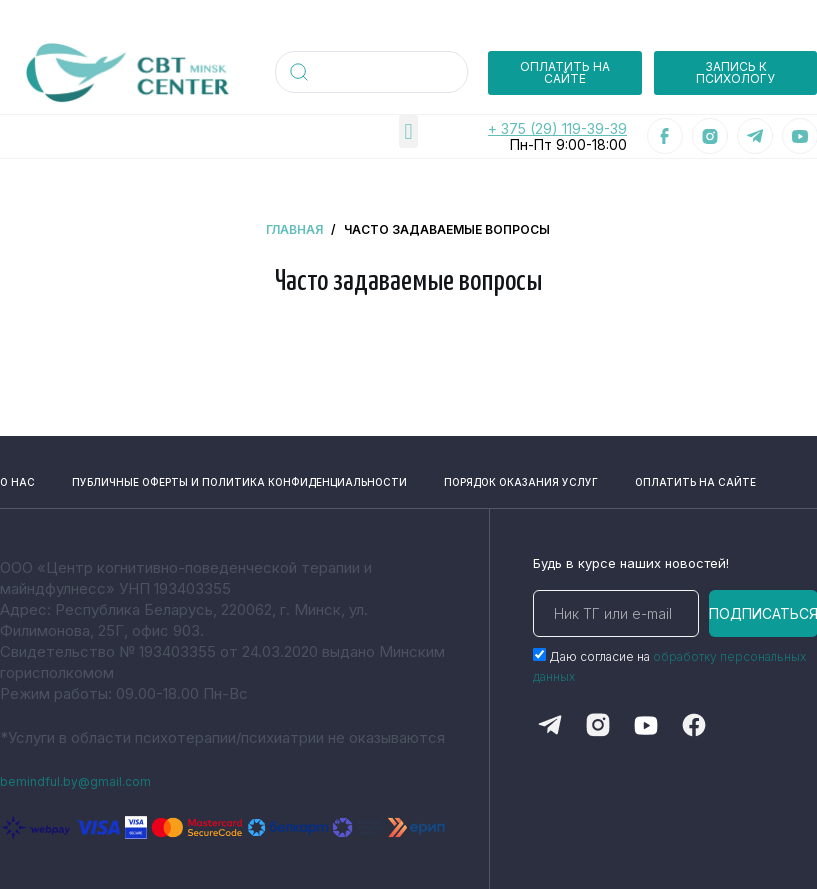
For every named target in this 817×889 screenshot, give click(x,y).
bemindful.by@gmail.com (87, 780)
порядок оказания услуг (547, 475)
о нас (13, 475)
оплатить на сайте (733, 475)
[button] (408, 131)
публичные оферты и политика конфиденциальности (186, 475)
